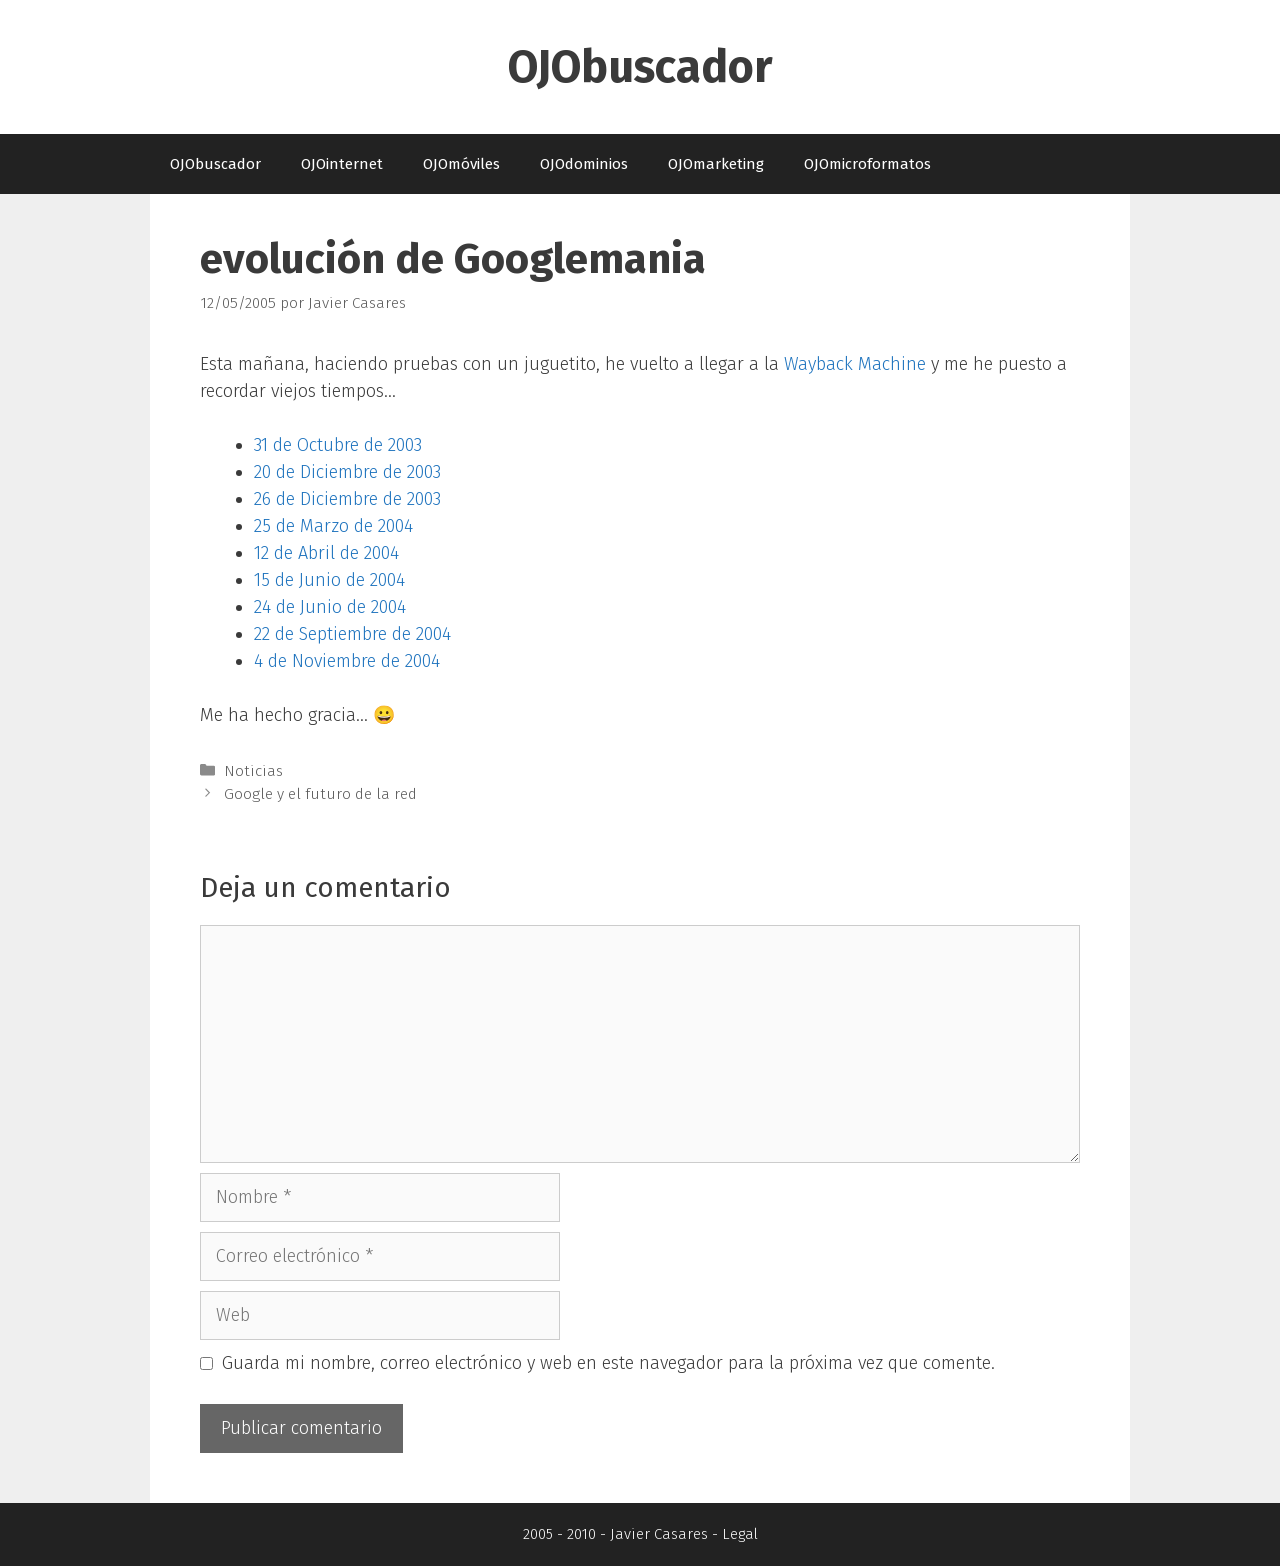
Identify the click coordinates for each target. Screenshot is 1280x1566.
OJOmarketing (716, 164)
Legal (740, 1534)
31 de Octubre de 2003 (338, 445)
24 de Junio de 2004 (330, 607)
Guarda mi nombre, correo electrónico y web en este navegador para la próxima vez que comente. (608, 1363)
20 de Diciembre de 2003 (347, 472)
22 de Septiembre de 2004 (352, 634)
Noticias (253, 771)
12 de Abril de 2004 (326, 553)
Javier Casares (659, 1534)
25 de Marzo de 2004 (333, 526)
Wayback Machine (855, 364)
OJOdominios (584, 164)
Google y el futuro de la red (320, 794)
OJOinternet (342, 164)
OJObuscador (640, 67)
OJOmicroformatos (867, 164)
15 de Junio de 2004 (329, 580)
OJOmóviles (461, 164)
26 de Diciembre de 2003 (347, 499)
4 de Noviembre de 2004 (347, 661)
